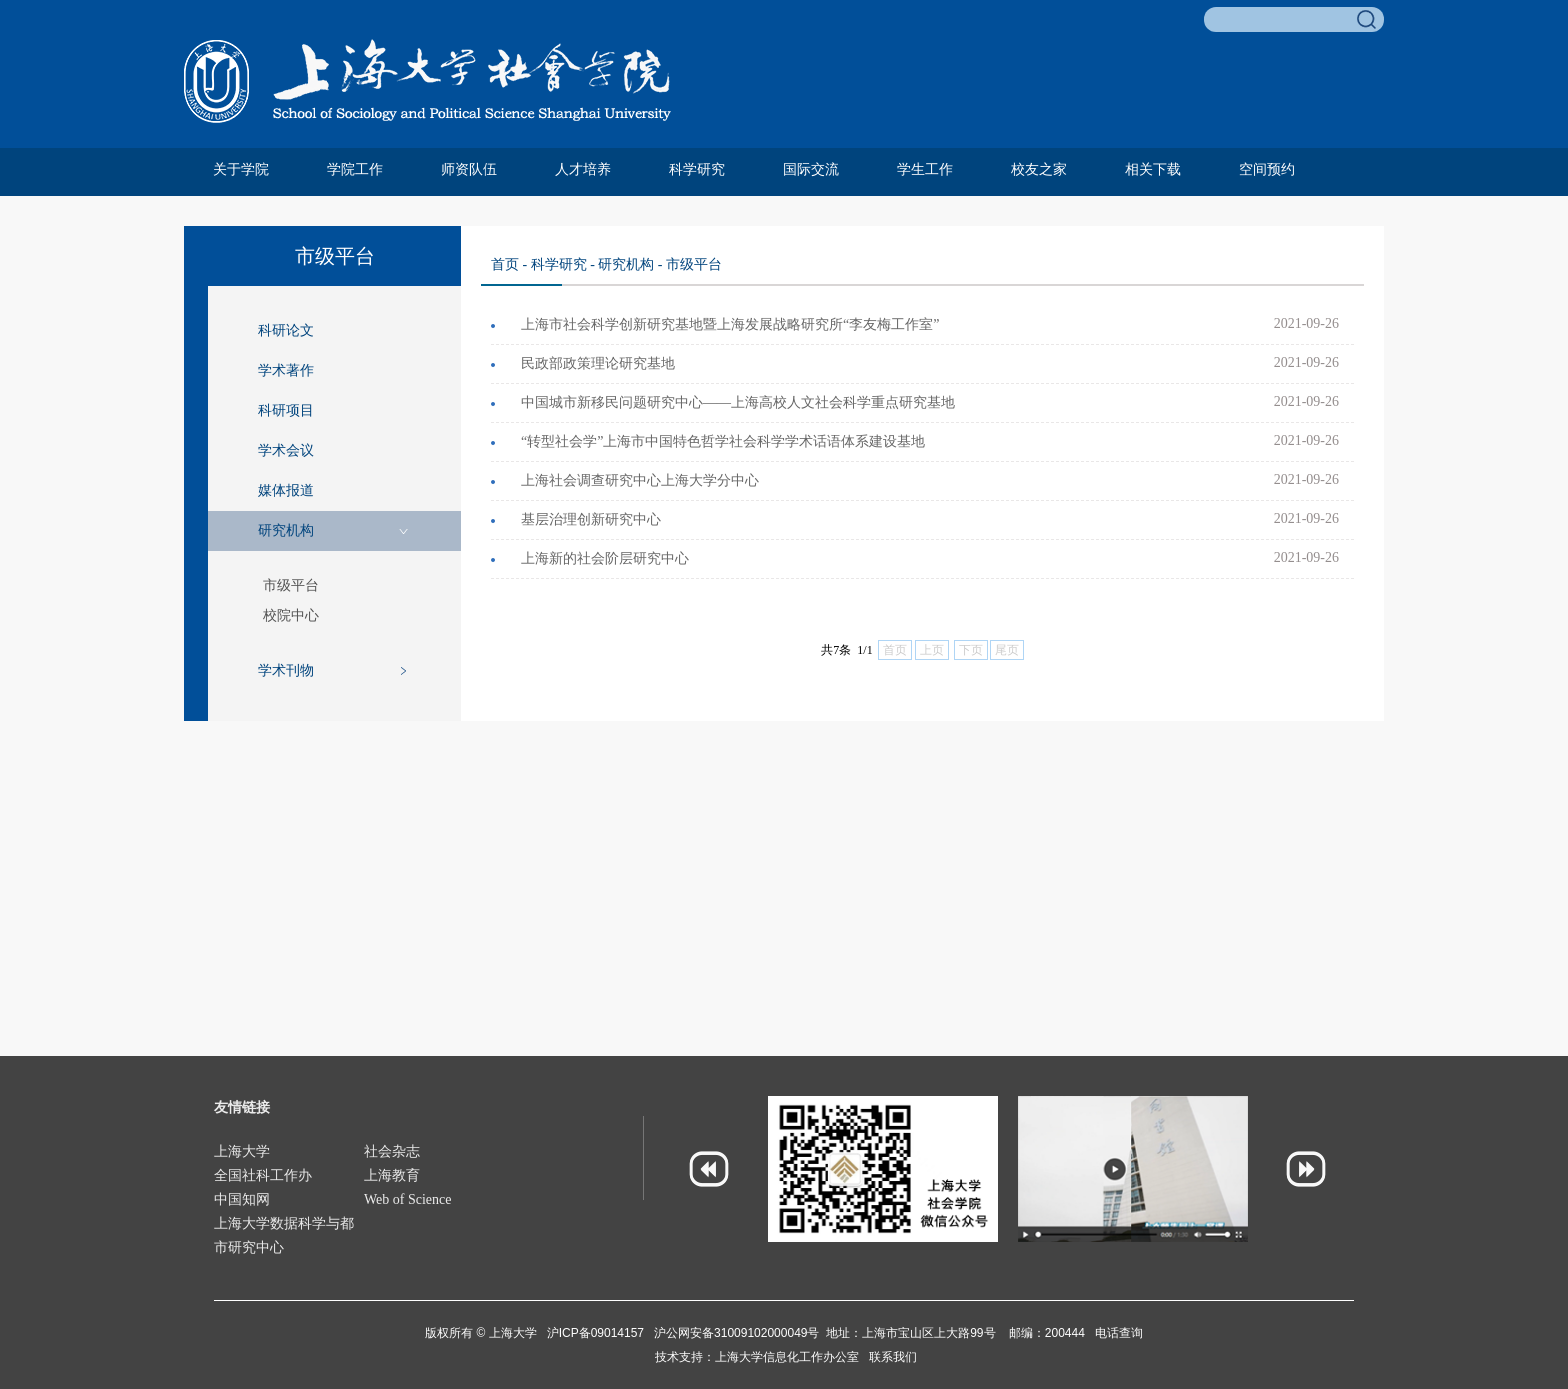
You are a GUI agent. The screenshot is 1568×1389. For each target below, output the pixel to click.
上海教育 (392, 1175)
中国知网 (242, 1199)
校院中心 (291, 615)
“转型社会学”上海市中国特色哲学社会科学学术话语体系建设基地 (723, 441)
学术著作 (286, 370)
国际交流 (811, 169)
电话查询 (1119, 1333)
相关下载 (1153, 169)
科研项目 (286, 410)
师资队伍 (469, 169)
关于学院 (241, 169)
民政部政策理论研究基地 (598, 363)
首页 (505, 264)
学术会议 (286, 450)
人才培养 (583, 169)
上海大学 (242, 1151)
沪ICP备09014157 (597, 1333)
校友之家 (1039, 169)
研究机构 (286, 530)
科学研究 (697, 169)
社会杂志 (392, 1151)
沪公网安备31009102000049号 (736, 1333)
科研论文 (286, 330)
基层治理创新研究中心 (591, 519)
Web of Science (408, 1199)
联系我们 (893, 1357)
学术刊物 (286, 670)
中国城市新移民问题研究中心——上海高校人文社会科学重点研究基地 (738, 402)
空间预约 (1267, 169)
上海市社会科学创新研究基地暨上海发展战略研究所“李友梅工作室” (730, 324)
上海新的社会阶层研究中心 (605, 558)
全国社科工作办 (263, 1175)
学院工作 (355, 169)
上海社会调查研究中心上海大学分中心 (640, 480)
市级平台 (291, 585)
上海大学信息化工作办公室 (792, 1357)
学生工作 (925, 169)
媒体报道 (286, 490)
